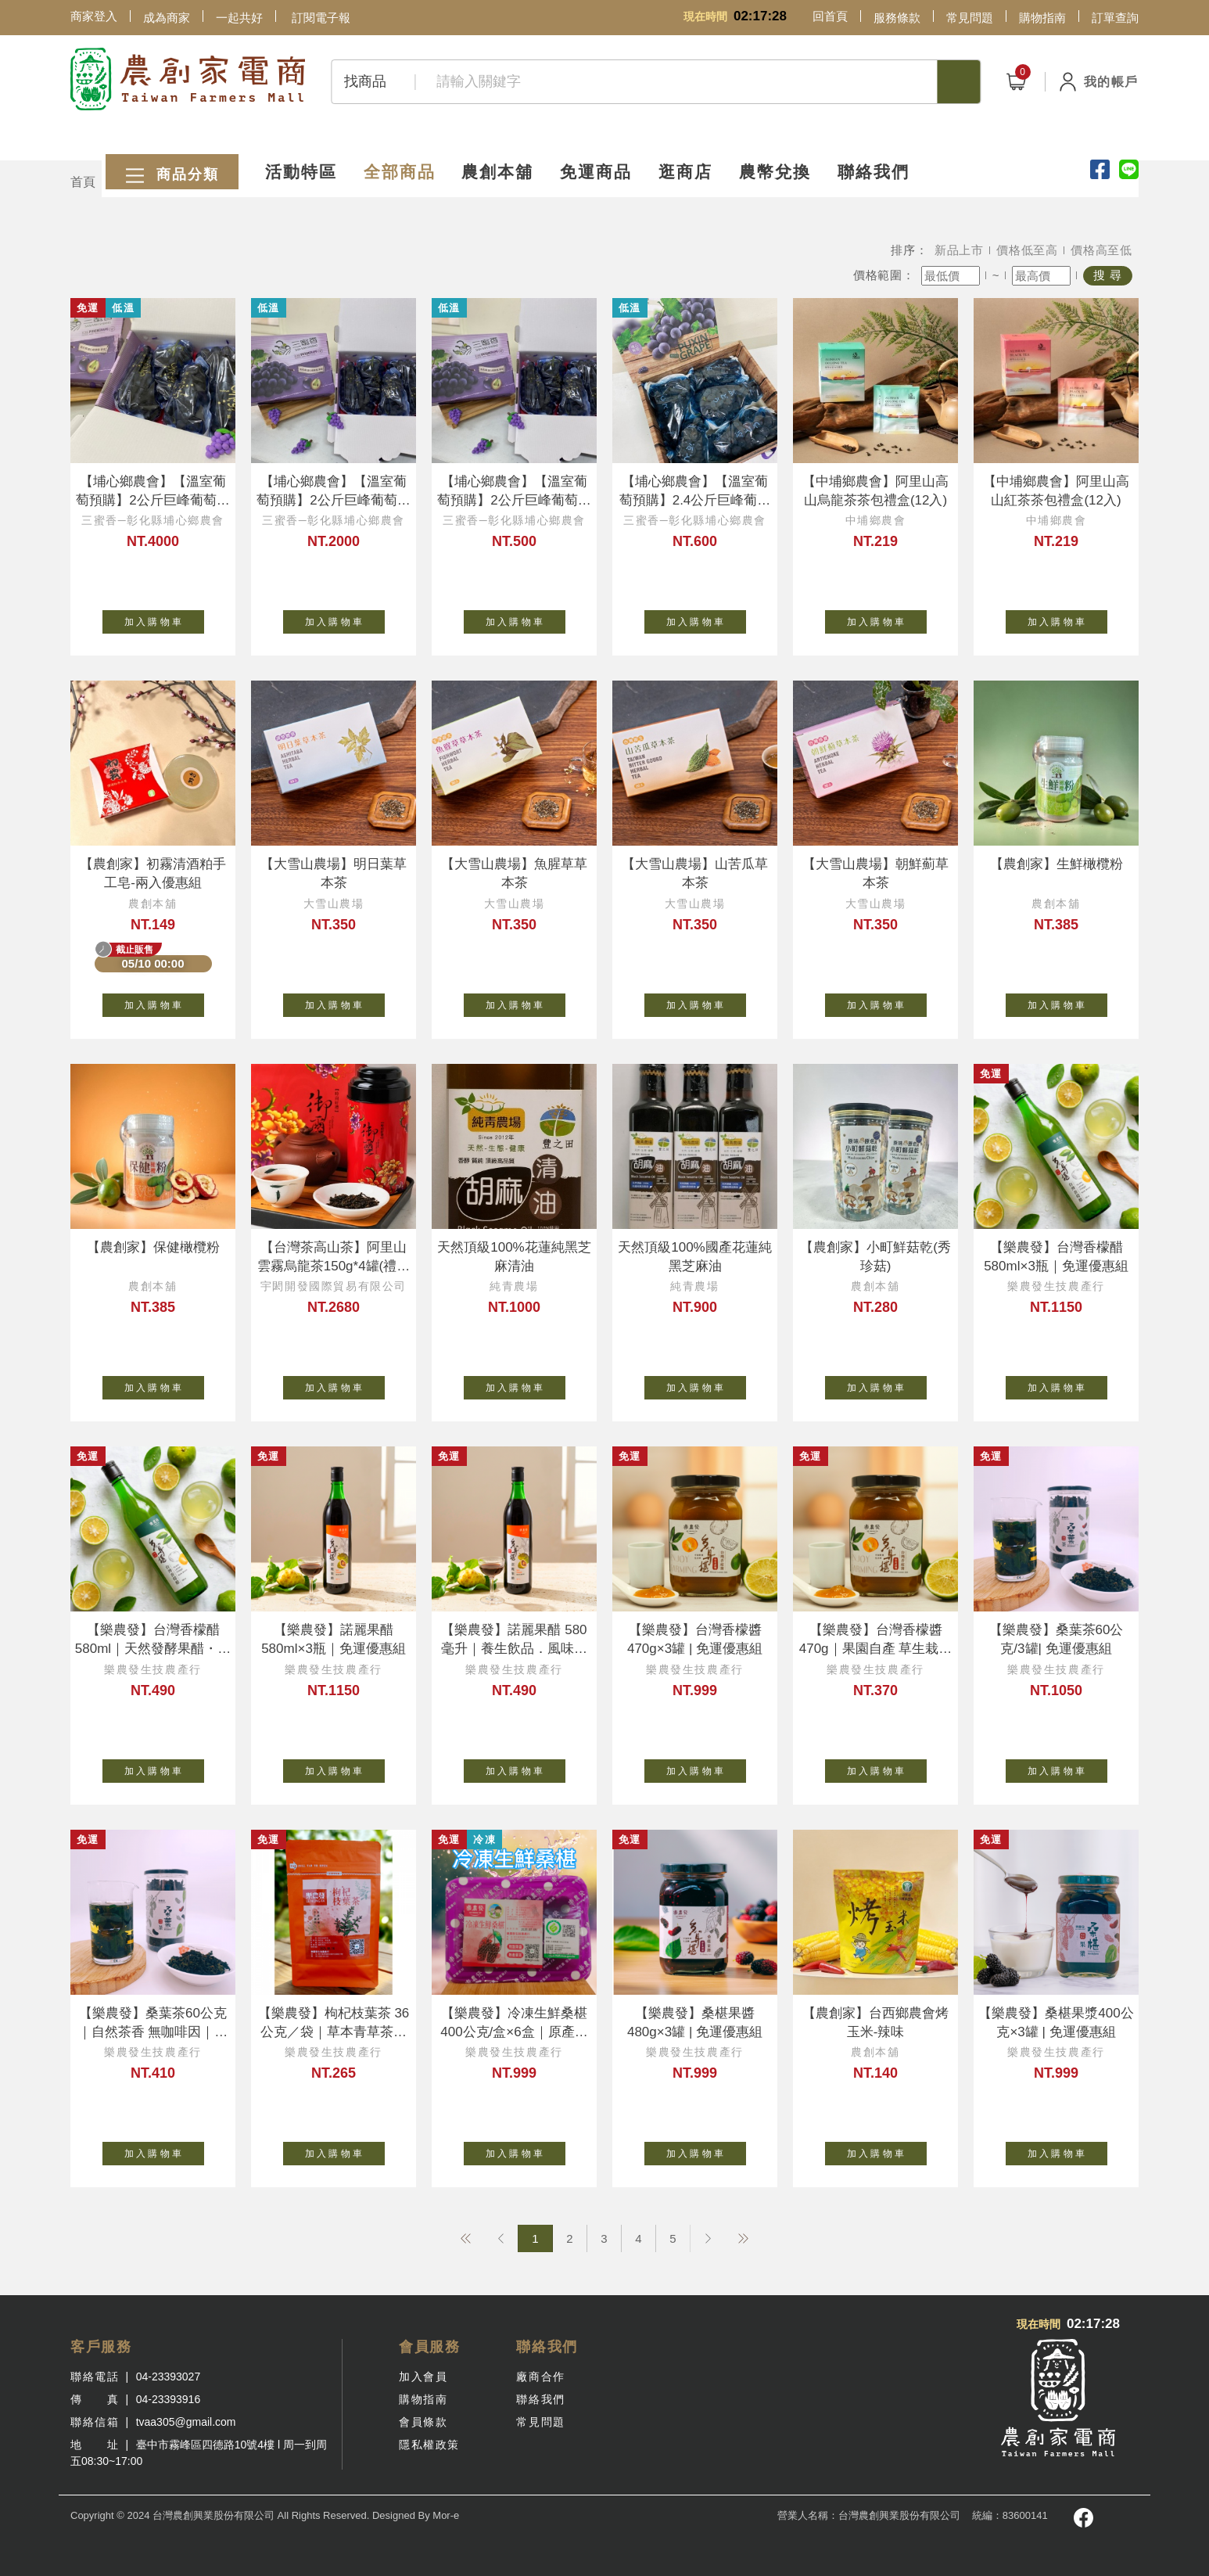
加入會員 (423, 2376)
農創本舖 (503, 143)
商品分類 (137, 143)
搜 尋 (1107, 275)
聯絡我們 (935, 143)
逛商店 (719, 143)
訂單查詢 (1115, 17)
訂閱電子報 (321, 17)
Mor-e (445, 2515)
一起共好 (239, 17)
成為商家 (166, 17)
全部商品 (391, 143)
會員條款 (423, 2422)
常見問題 (969, 17)
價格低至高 (1027, 250)
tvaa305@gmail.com (186, 2422)
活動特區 (278, 143)
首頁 (82, 182)
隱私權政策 (429, 2444)
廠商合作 (540, 2376)
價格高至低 (1101, 250)
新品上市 (959, 250)
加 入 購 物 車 (164, 618)
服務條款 (897, 17)
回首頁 (830, 16)
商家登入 (93, 16)
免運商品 (616, 143)
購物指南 (1042, 17)
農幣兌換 (822, 143)
